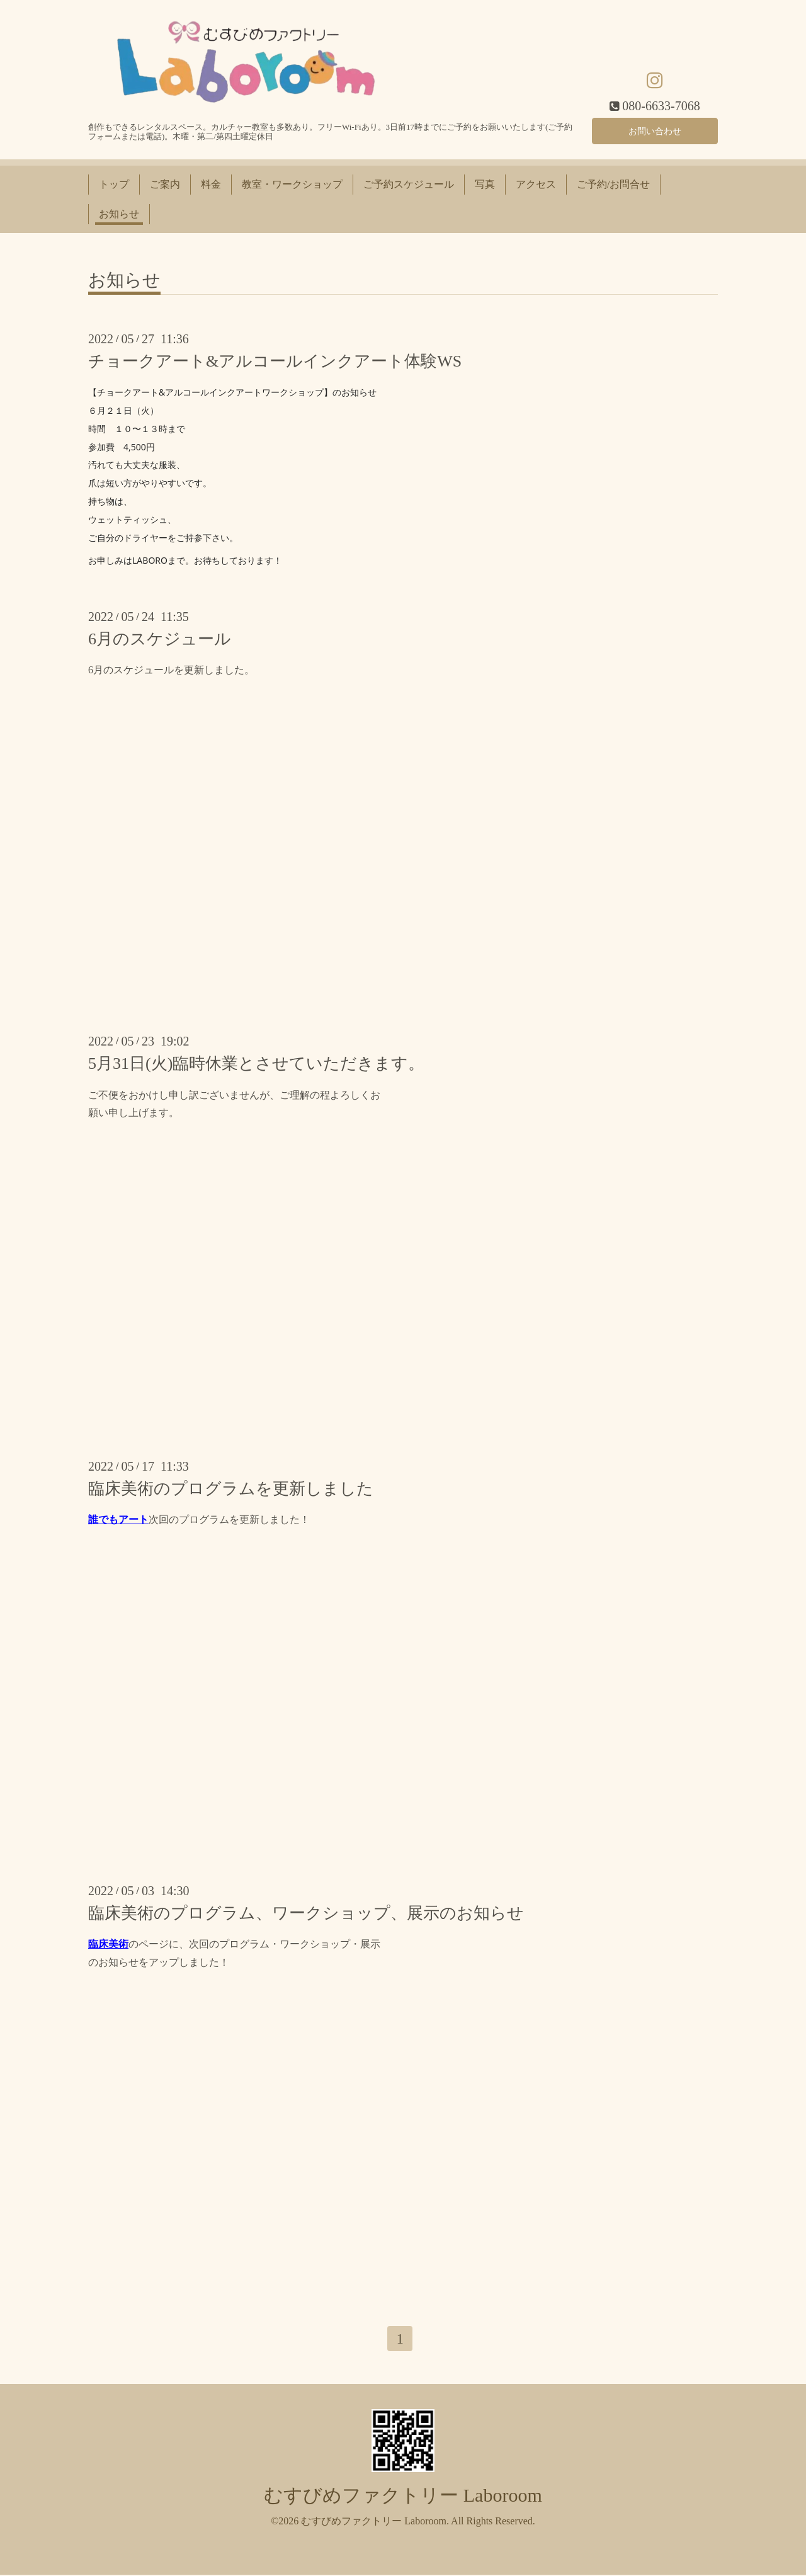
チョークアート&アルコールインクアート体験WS (275, 361)
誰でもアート (118, 1519)
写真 (485, 184)
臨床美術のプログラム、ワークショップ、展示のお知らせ (306, 1913)
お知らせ (119, 213)
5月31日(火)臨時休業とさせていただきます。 (256, 1063)
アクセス (536, 184)
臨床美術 (108, 1944)
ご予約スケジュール (408, 184)
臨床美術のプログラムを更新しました (230, 1488)
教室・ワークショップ (292, 184)
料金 (211, 184)
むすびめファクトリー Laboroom (403, 2497)
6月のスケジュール (159, 639)
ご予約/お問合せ (613, 184)
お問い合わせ (655, 128)
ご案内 (165, 184)
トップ (114, 184)
